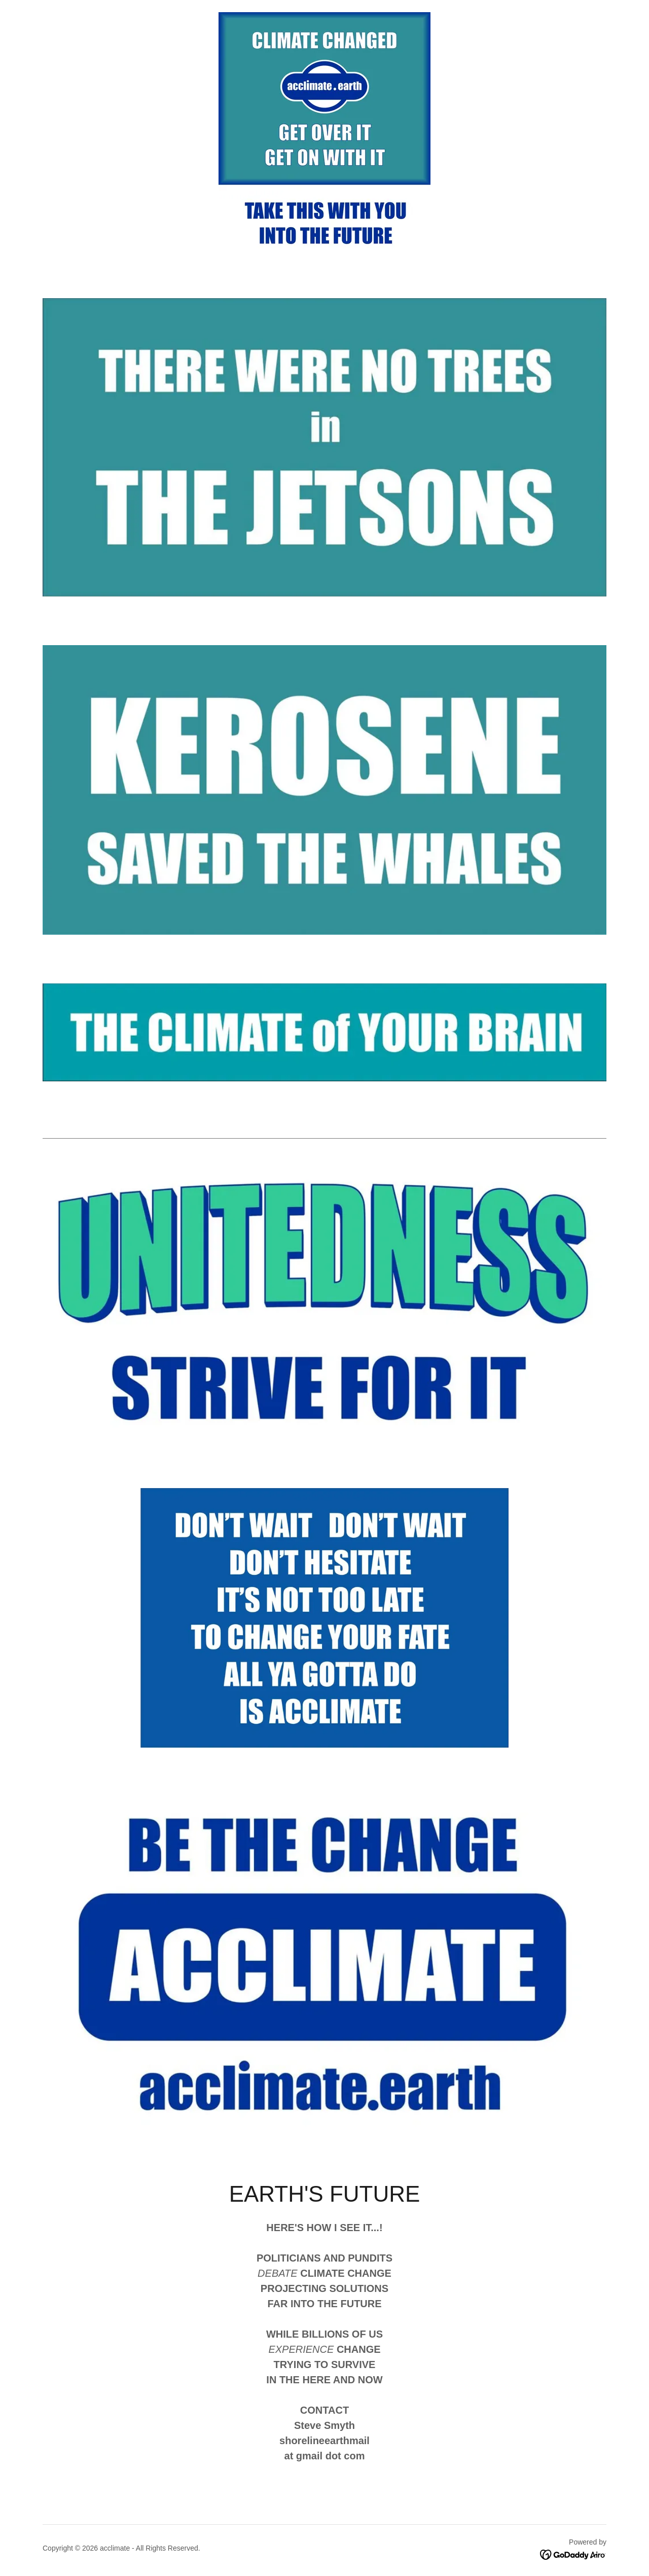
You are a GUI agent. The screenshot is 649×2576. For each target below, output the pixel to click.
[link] (573, 2554)
